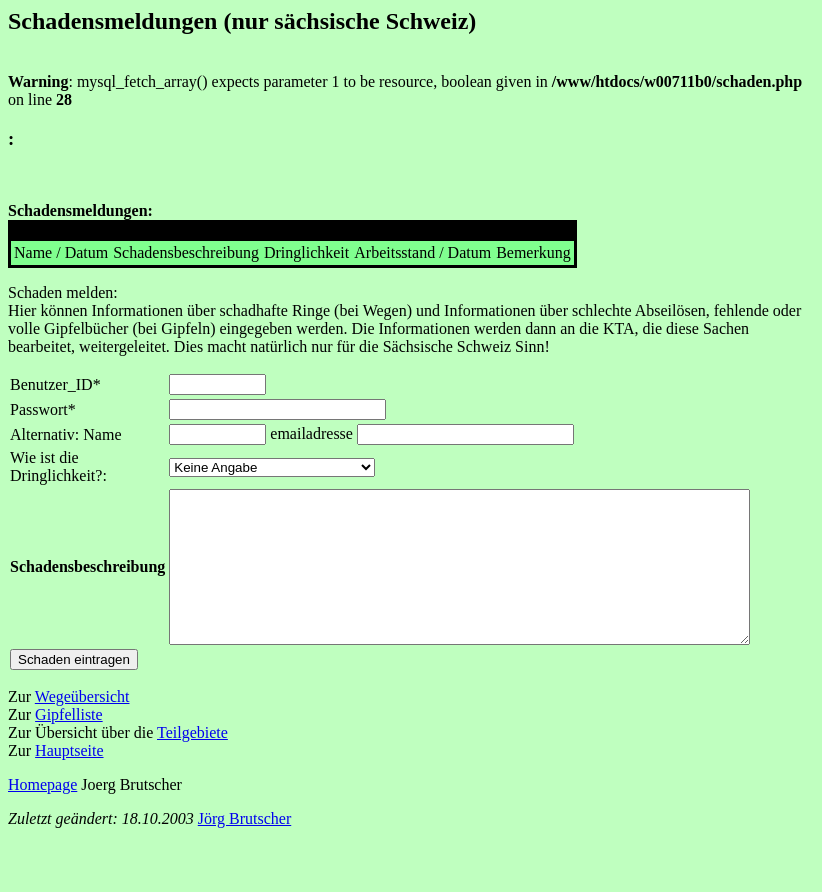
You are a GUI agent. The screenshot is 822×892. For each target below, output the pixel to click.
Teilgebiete (192, 762)
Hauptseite (69, 780)
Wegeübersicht (82, 726)
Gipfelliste (69, 744)
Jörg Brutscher (244, 848)
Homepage (42, 814)
